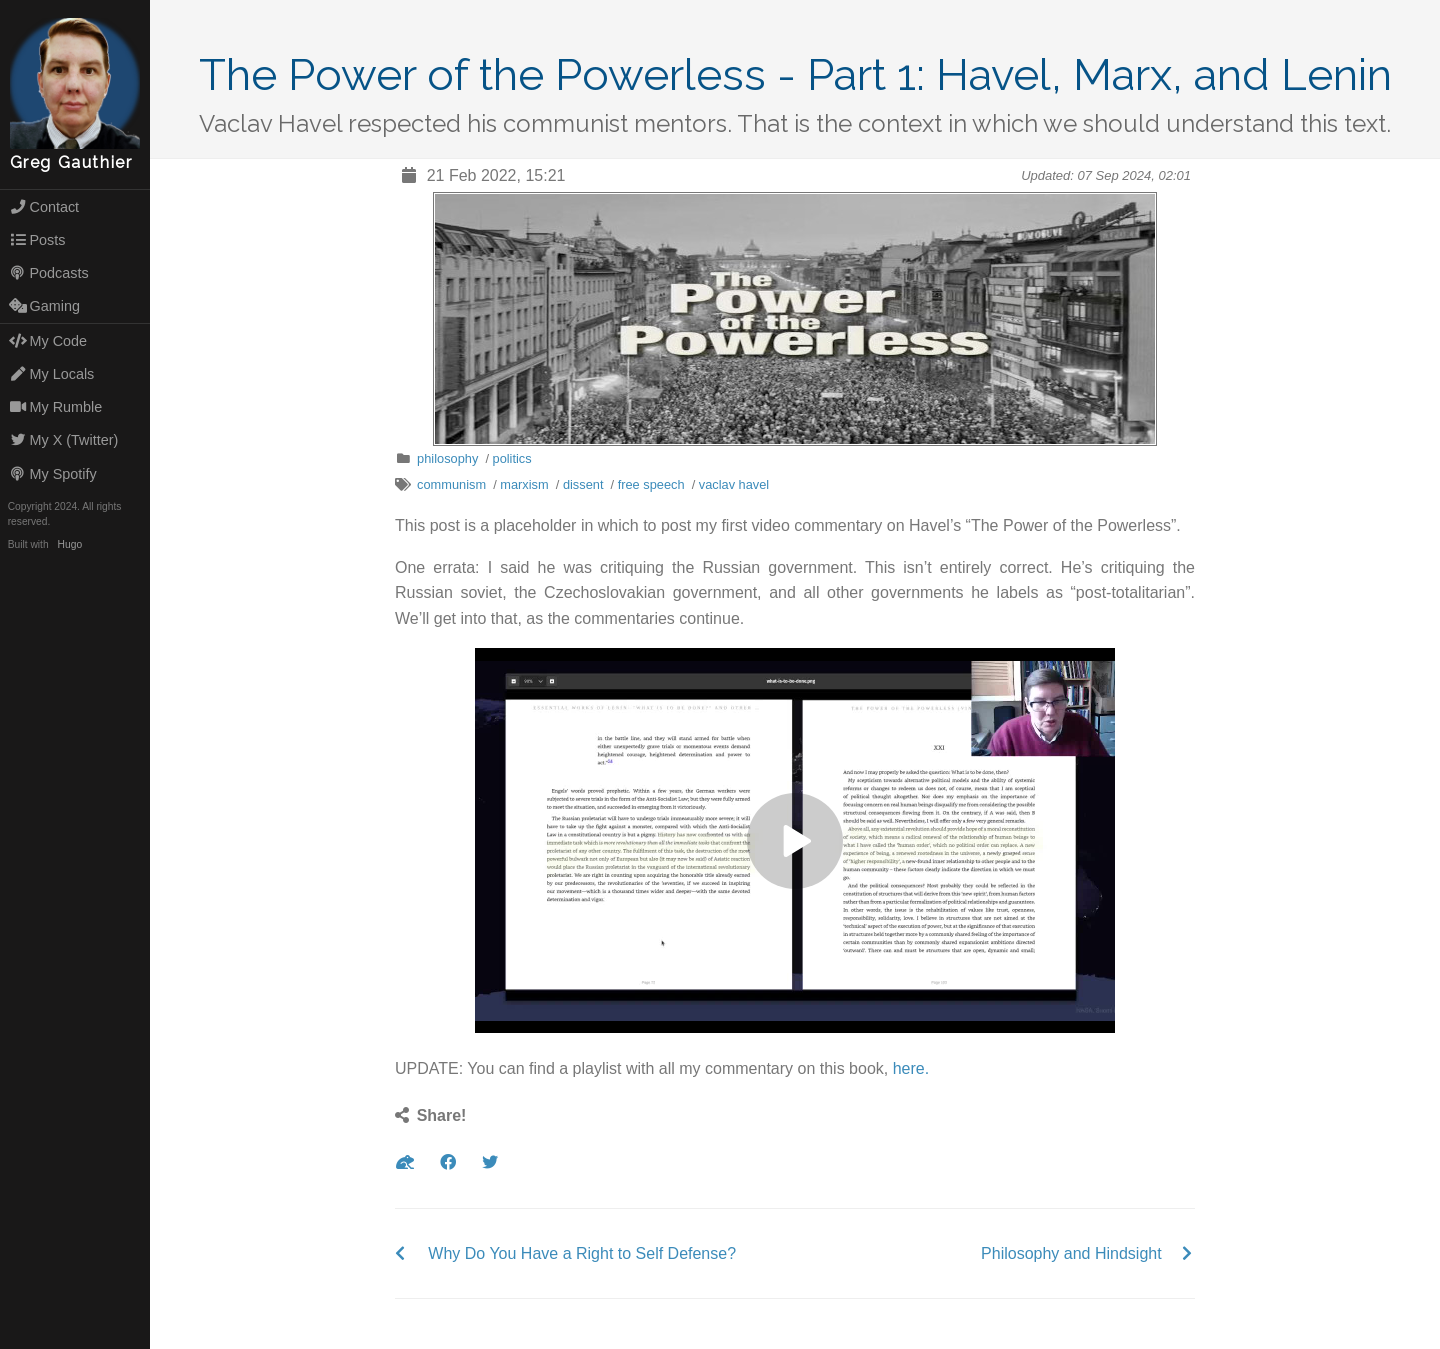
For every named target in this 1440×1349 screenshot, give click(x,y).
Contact (44, 207)
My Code (48, 341)
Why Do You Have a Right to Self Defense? (582, 1253)
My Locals (52, 374)
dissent (583, 484)
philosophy (447, 458)
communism (451, 484)
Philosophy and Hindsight (1071, 1253)
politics (512, 458)
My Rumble (56, 407)
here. (911, 1068)
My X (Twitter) (64, 440)
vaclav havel (734, 484)
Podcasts (49, 273)
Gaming (44, 306)
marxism (524, 484)
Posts (37, 240)
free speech (651, 484)
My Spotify (53, 474)
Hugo (70, 544)
